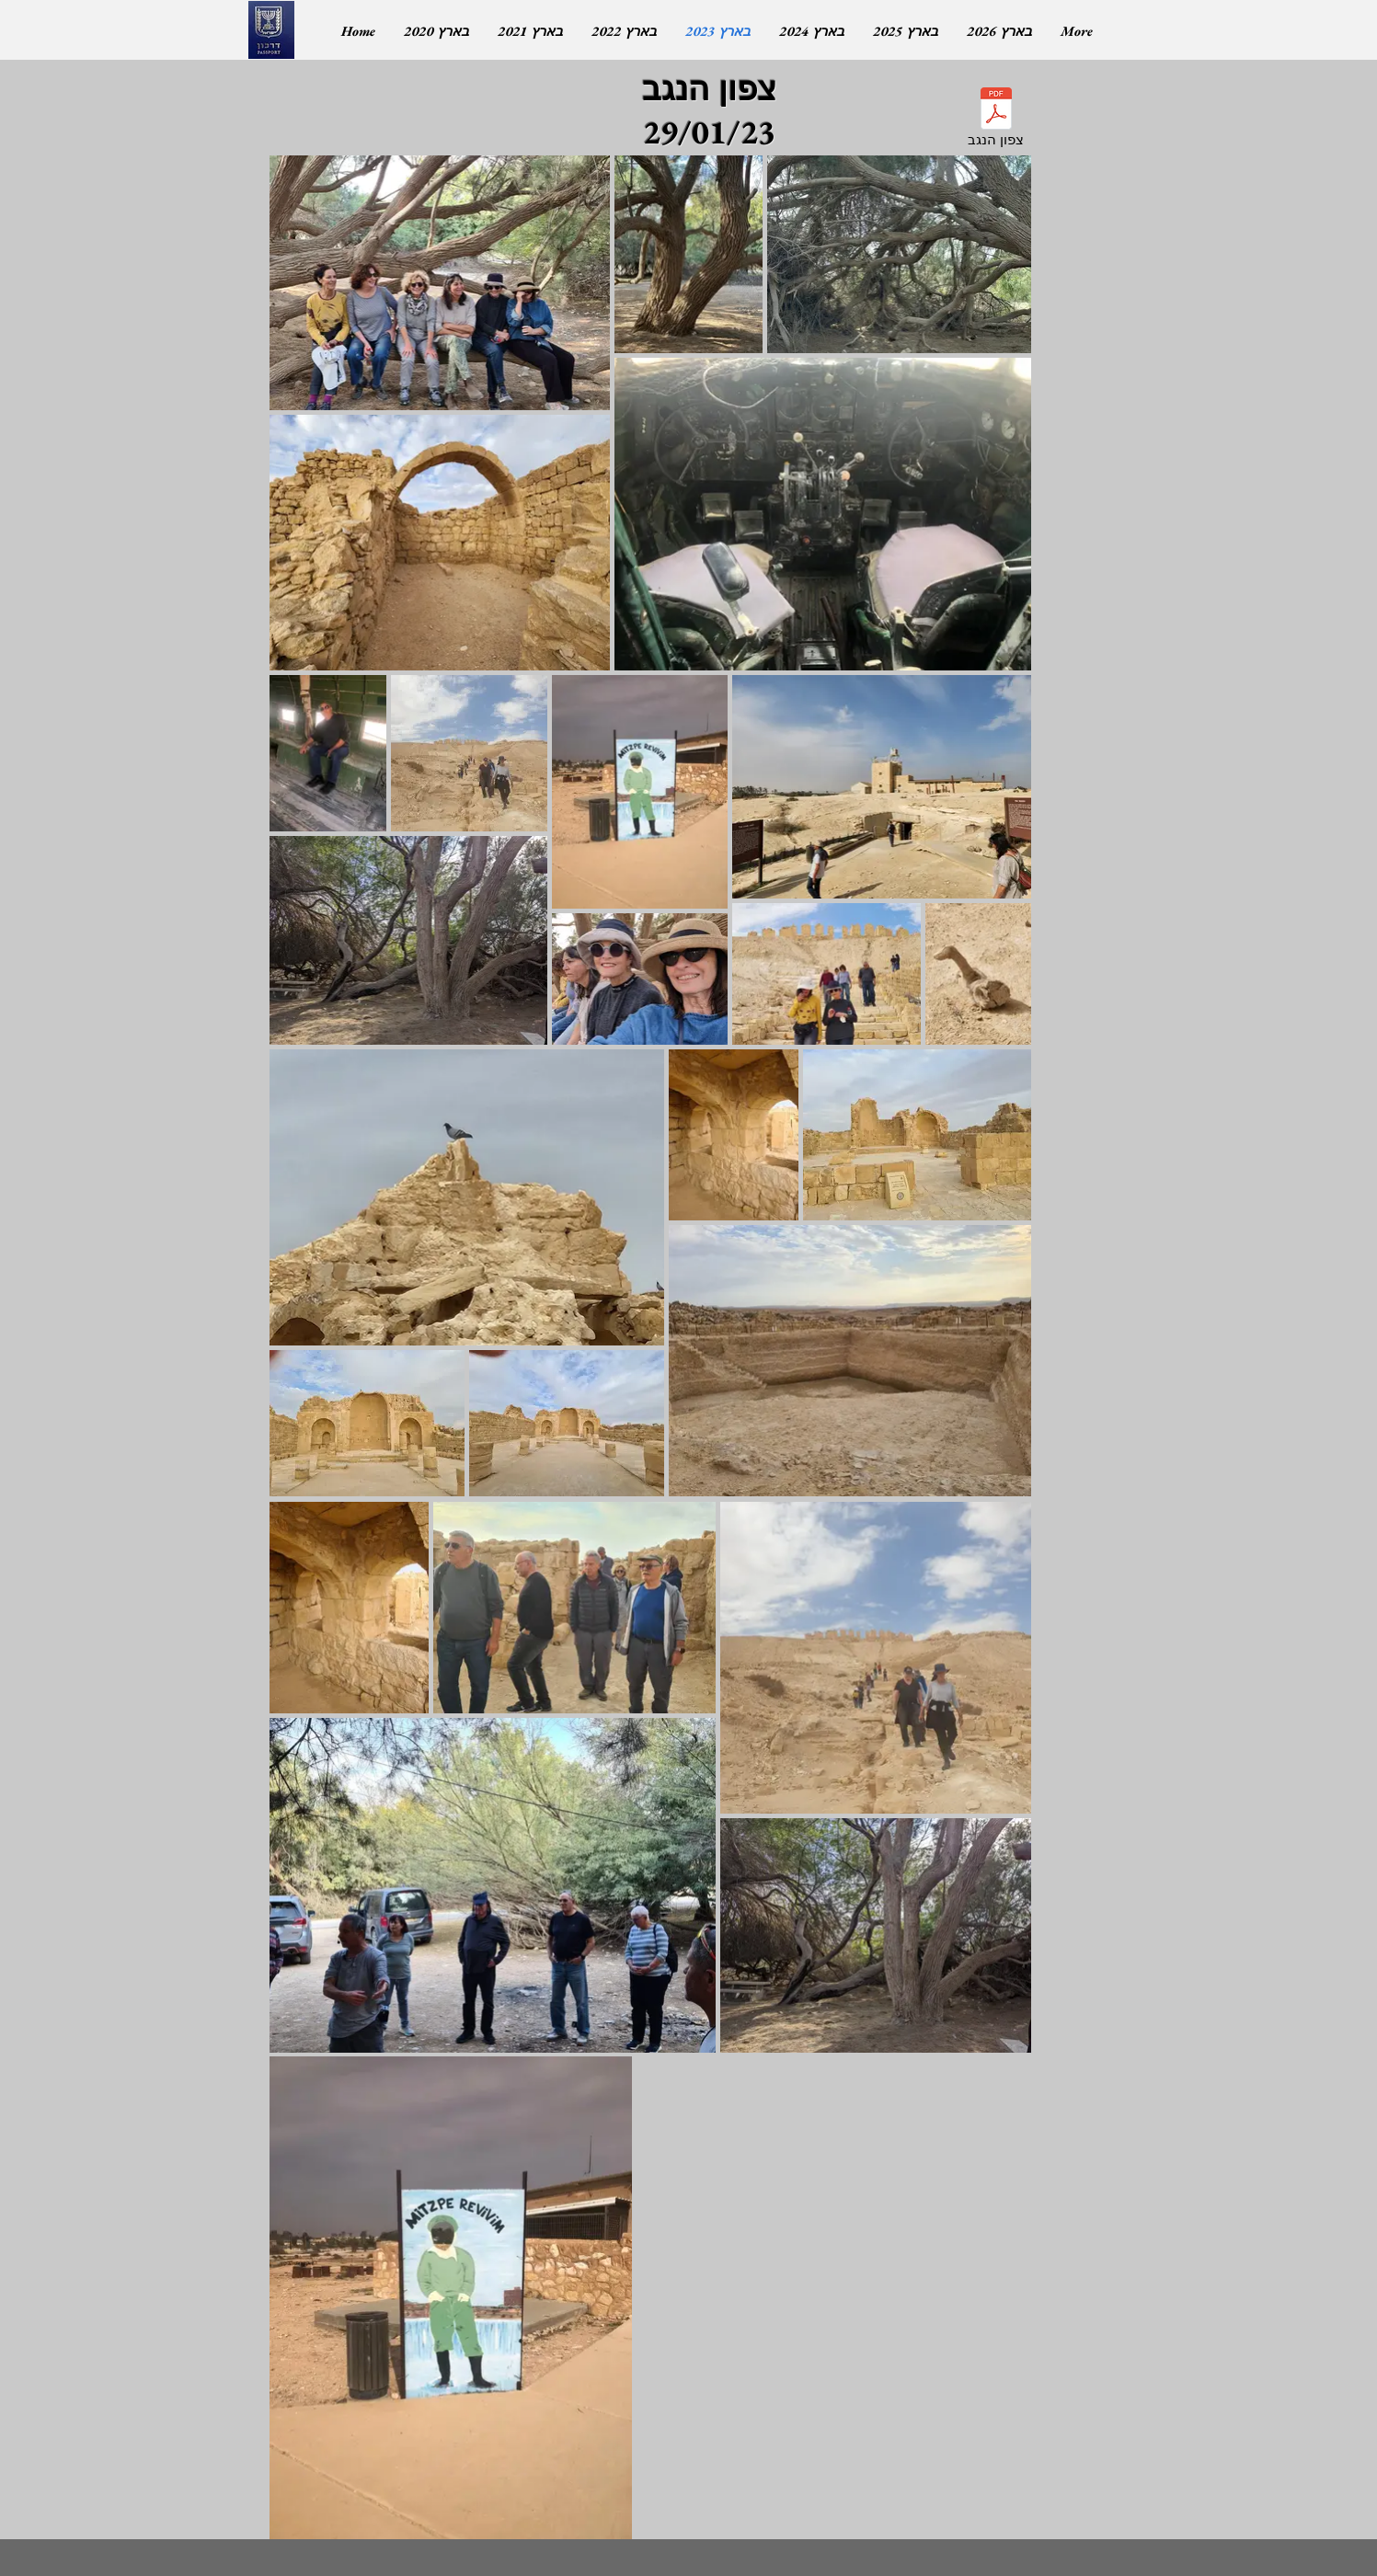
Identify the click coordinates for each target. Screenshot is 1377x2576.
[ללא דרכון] (271, 30)
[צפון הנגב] (996, 120)
